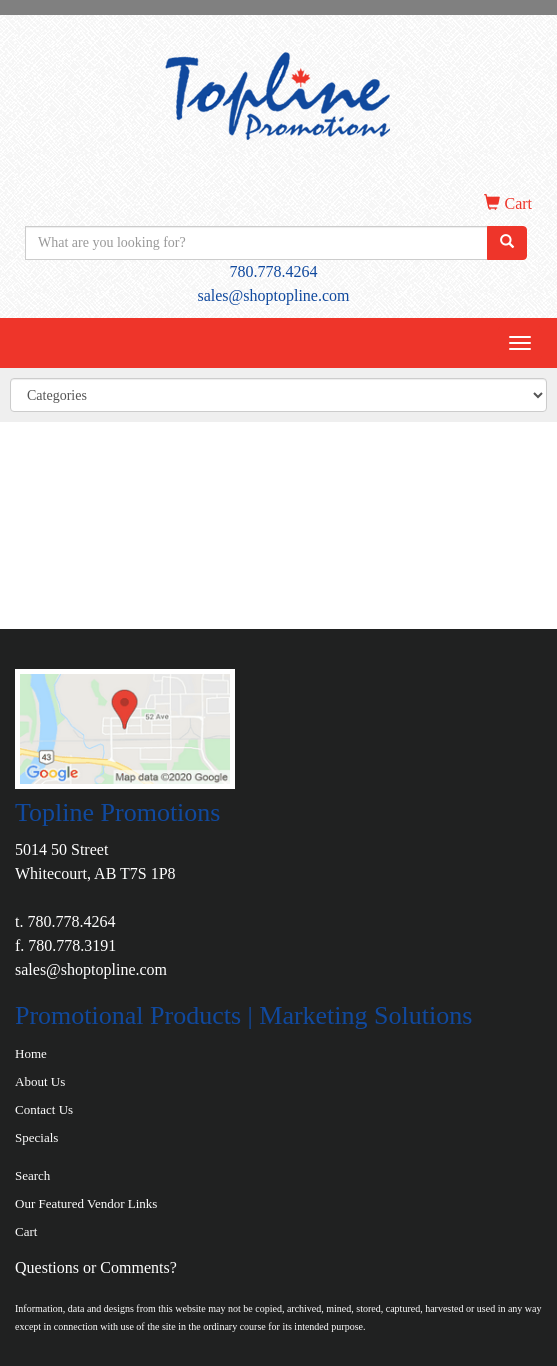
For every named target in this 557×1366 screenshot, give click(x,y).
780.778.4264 (274, 271)
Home (31, 1053)
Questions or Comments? (96, 1267)
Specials (36, 1137)
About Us (40, 1081)
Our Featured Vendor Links (86, 1203)
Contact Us (44, 1109)
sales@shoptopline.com (273, 295)
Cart (26, 1231)
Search (32, 1175)
